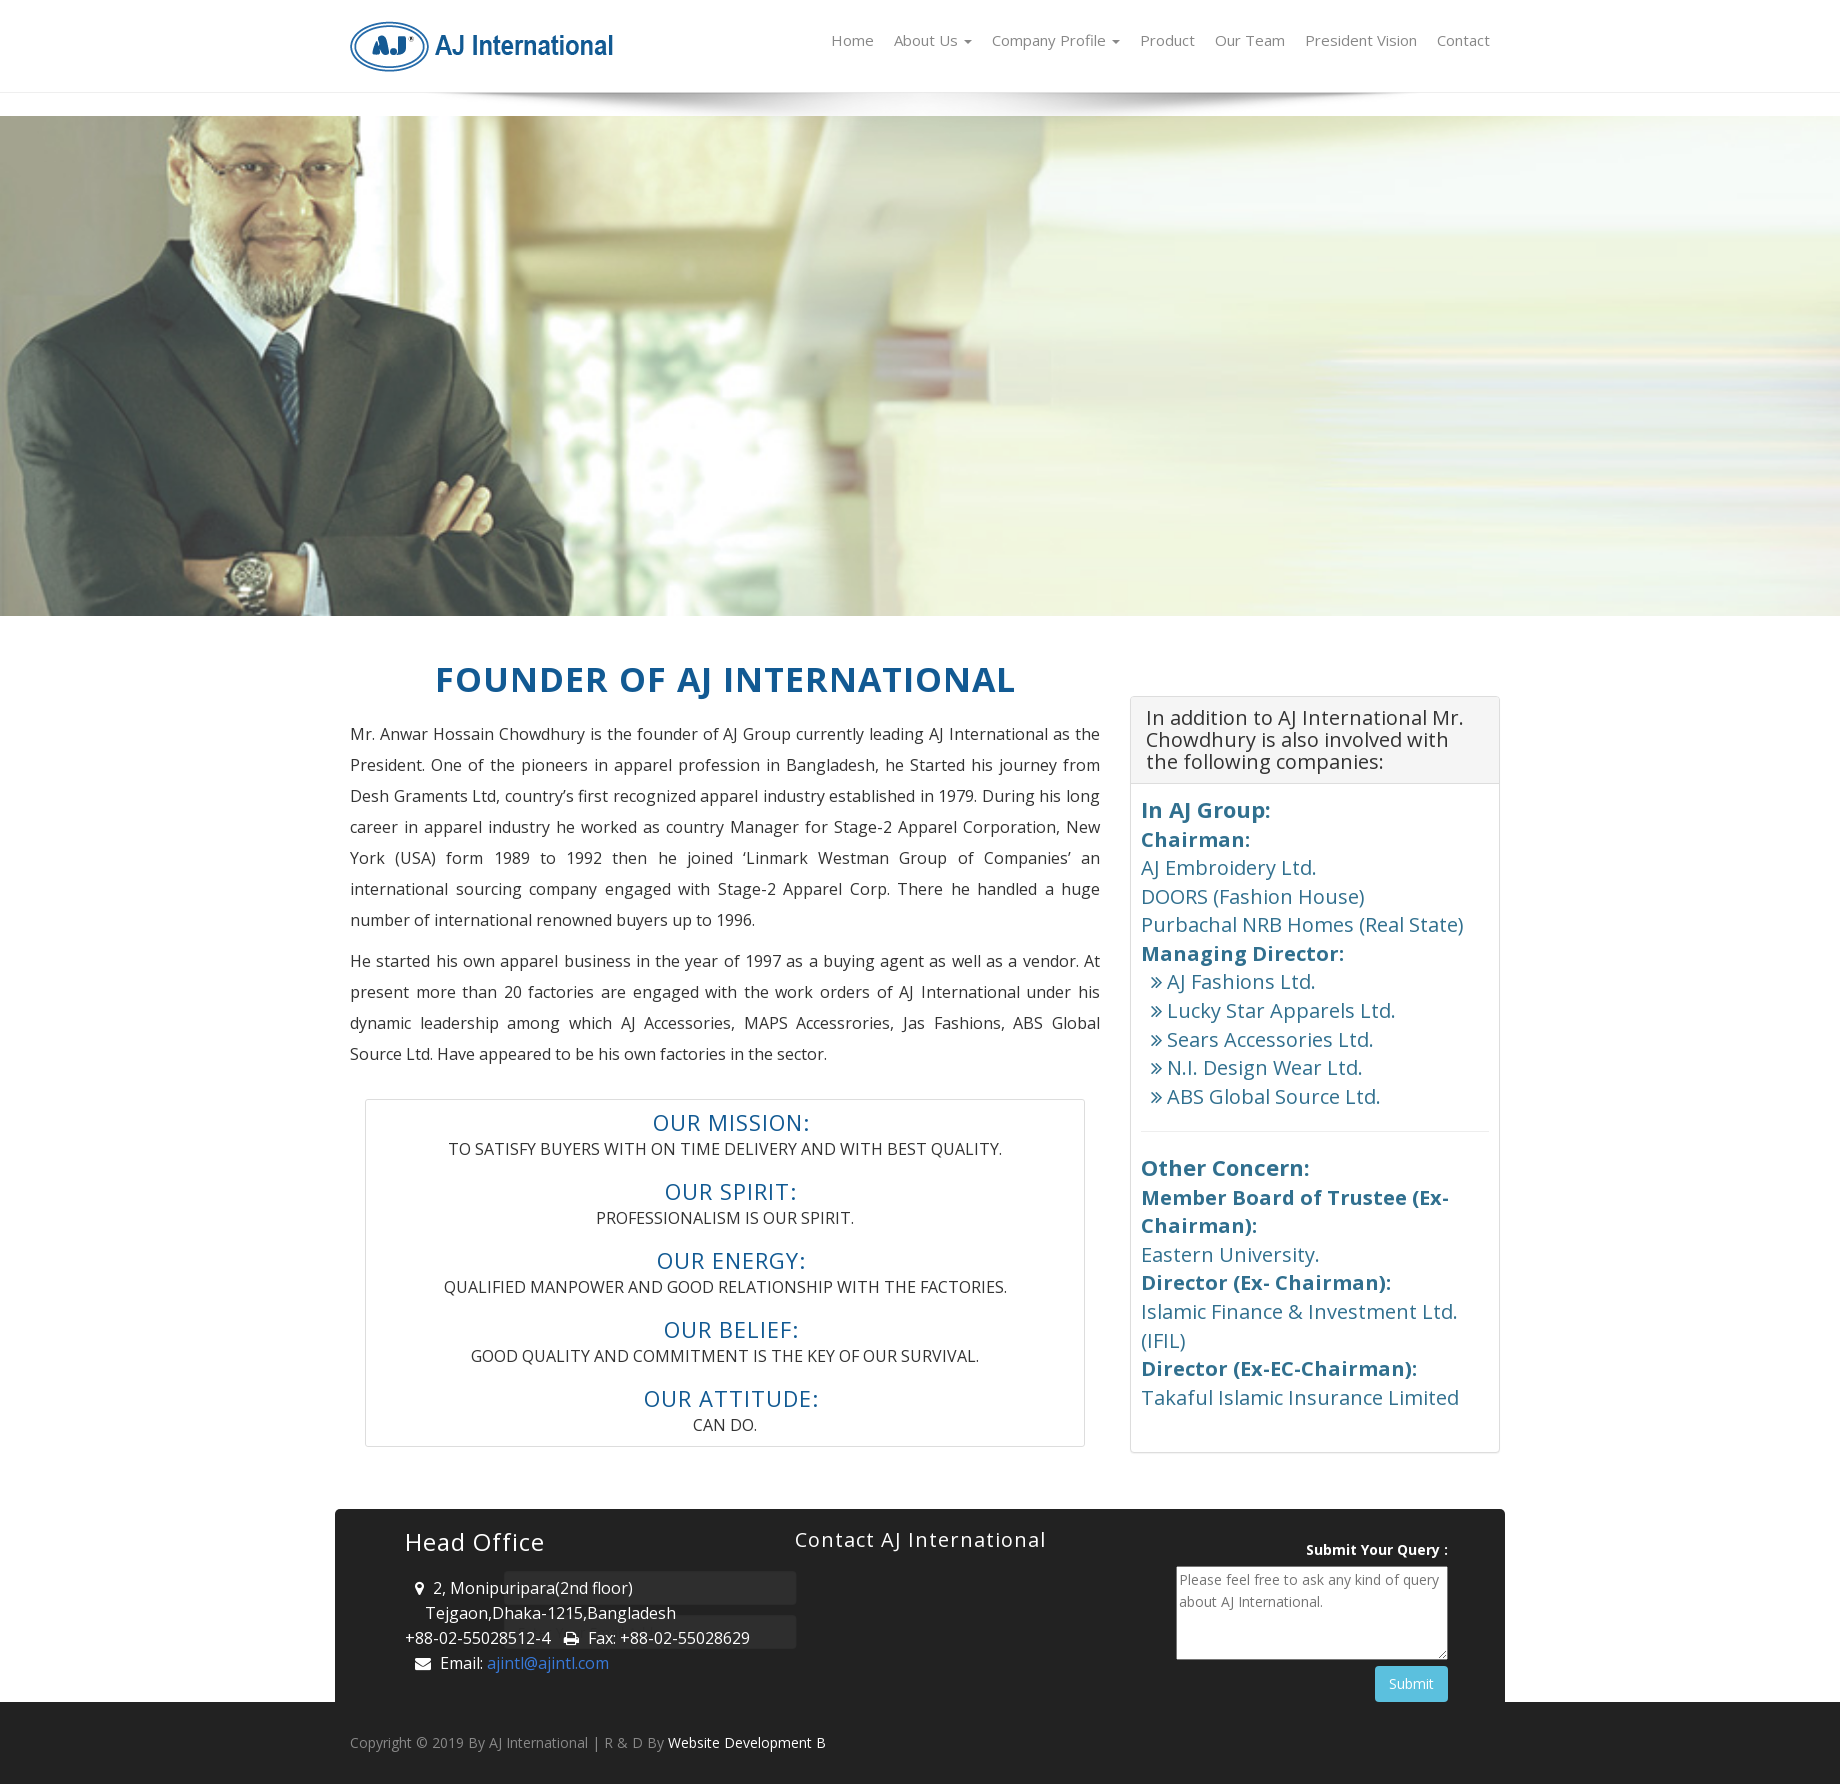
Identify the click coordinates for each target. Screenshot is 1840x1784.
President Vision (1361, 40)
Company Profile (1056, 40)
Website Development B (747, 1742)
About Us (933, 40)
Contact (1463, 40)
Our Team (1250, 40)
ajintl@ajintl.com (548, 1663)
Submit (1411, 1683)
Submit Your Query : (1377, 1549)
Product (1167, 40)
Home (852, 40)
